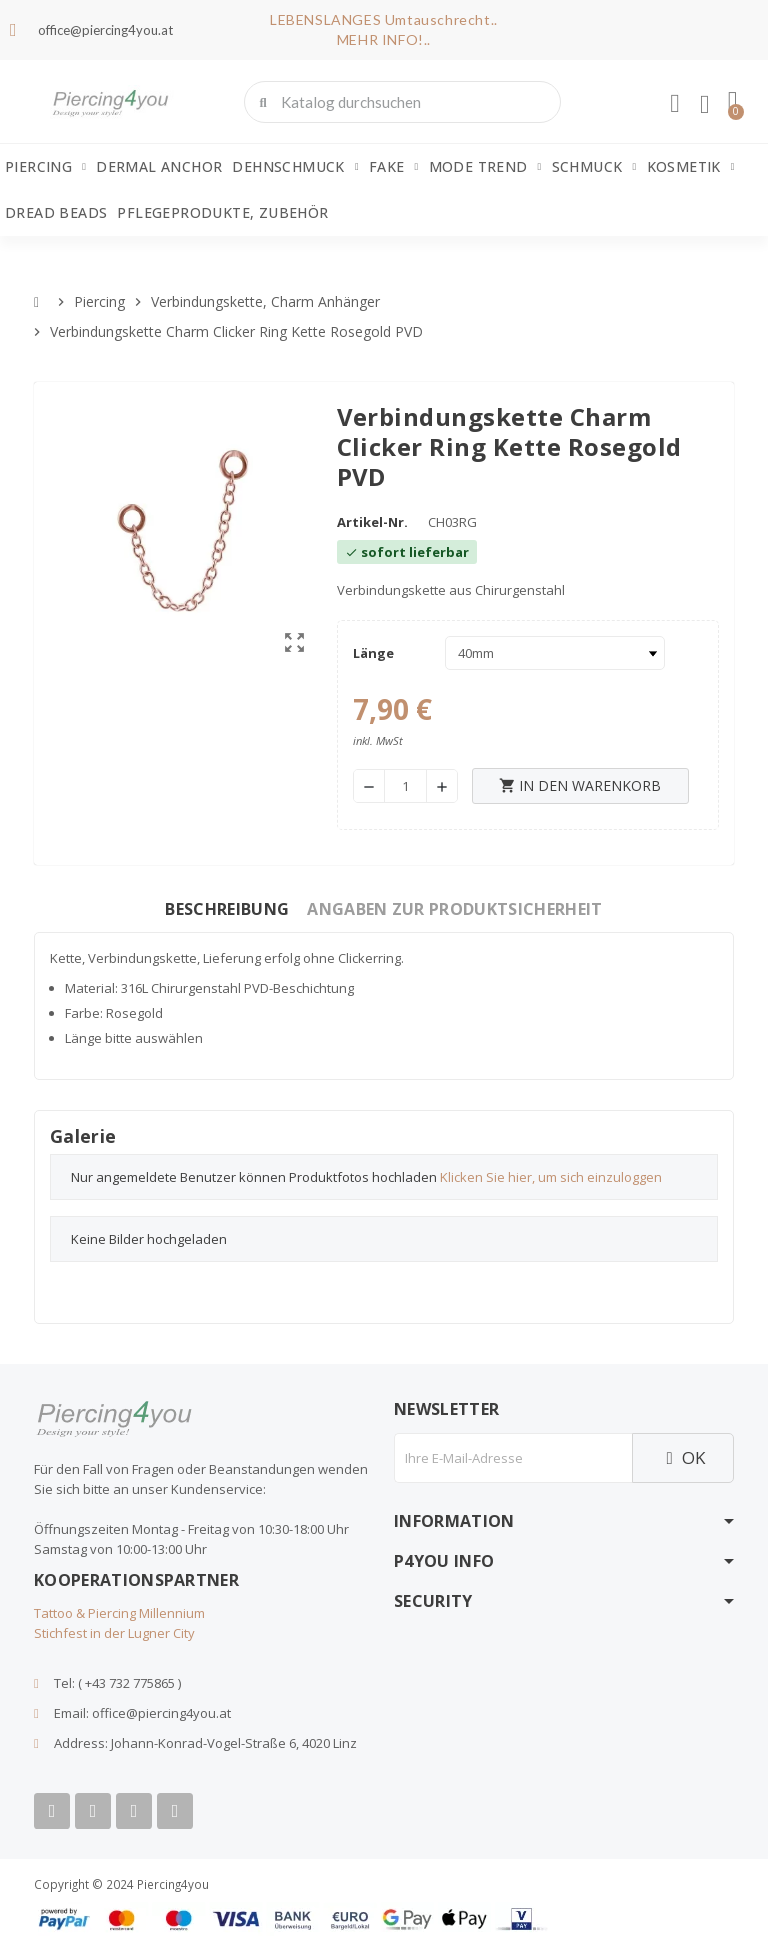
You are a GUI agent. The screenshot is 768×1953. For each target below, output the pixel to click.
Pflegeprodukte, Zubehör (222, 212)
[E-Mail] (513, 1458)
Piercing (45, 167)
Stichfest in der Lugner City (114, 1633)
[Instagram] (134, 1811)
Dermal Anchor (159, 166)
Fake (394, 167)
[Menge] (405, 786)
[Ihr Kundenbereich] (675, 104)
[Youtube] (93, 1811)
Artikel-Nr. (372, 522)
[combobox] (404, 102)
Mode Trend (485, 167)
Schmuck (594, 167)
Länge (373, 653)
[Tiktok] (175, 1811)
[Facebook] (52, 1811)
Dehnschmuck (295, 167)
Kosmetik (691, 167)
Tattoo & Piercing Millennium (119, 1613)
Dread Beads (56, 212)
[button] (733, 102)
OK (683, 1457)
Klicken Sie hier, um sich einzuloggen (551, 1177)
